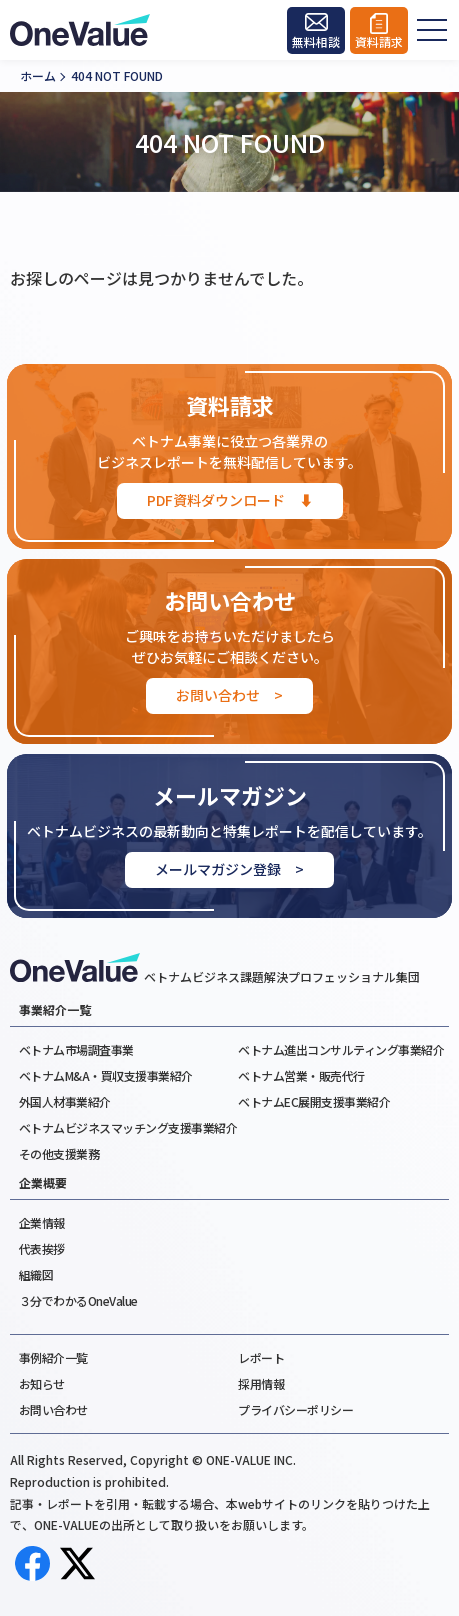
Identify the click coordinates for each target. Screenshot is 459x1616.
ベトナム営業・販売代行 (301, 1075)
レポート (261, 1357)
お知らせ (42, 1383)
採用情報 (261, 1383)
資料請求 (379, 42)
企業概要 (43, 1183)
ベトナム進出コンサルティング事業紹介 (341, 1049)
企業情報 (42, 1222)
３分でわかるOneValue (78, 1300)
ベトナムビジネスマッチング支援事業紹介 (128, 1127)
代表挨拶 (42, 1248)
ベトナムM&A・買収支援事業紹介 (106, 1075)
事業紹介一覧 (55, 1010)
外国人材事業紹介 (65, 1101)
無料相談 (316, 42)
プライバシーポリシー (295, 1409)
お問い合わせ (53, 1409)
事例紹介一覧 (53, 1357)
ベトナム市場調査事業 (76, 1049)
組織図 (36, 1274)
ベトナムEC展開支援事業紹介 (314, 1101)
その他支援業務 (59, 1153)
